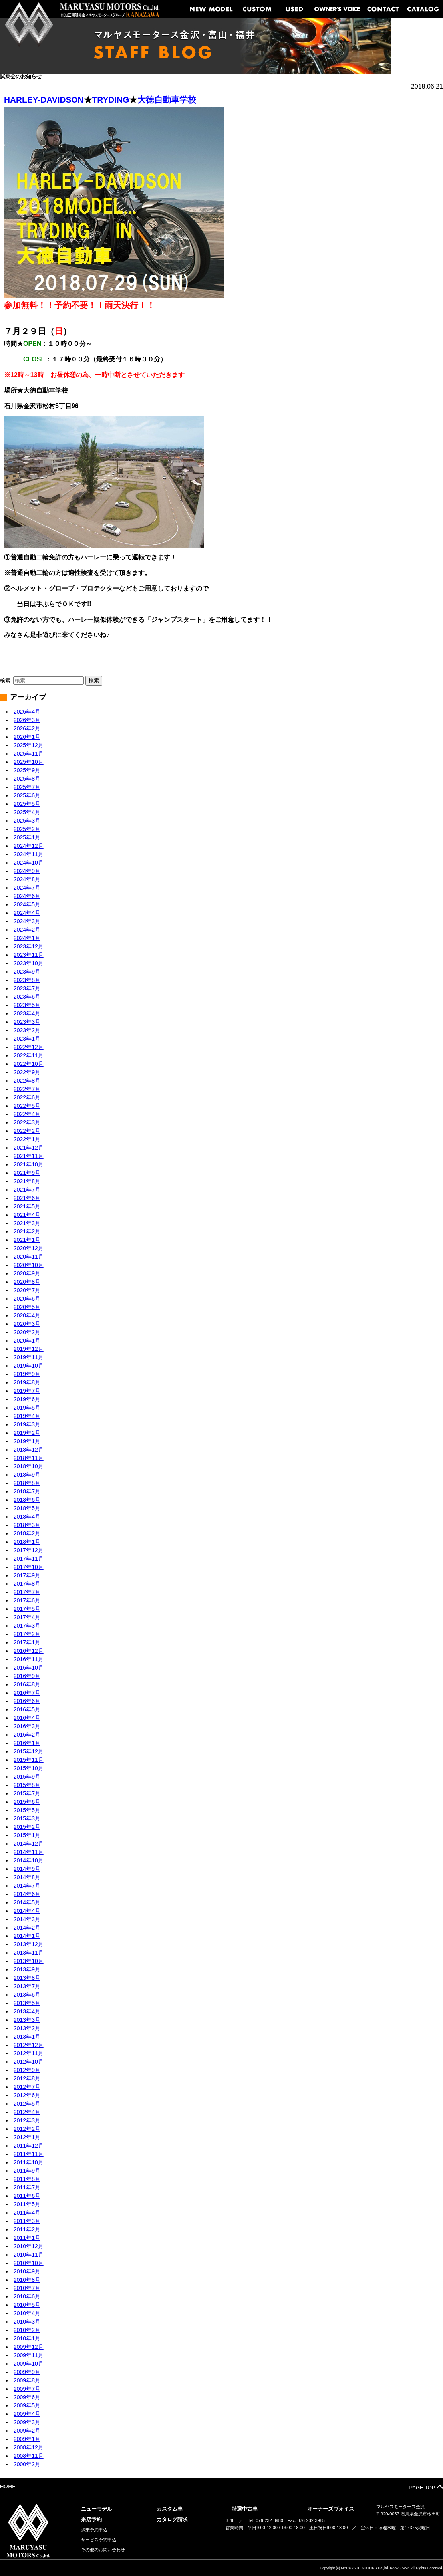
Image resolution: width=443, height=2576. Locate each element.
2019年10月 (29, 1365)
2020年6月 (27, 1298)
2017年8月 (27, 1584)
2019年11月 (29, 1357)
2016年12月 (29, 1651)
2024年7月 (27, 887)
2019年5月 (27, 1407)
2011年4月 (27, 2212)
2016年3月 (27, 1726)
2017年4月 (27, 1617)
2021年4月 (27, 1215)
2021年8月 (27, 1181)
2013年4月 (27, 2011)
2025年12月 (29, 745)
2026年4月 (27, 711)
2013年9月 (27, 1969)
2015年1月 (27, 1835)
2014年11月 (29, 1852)
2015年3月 (27, 1818)
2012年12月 (29, 2045)
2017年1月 (27, 1642)
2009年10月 (29, 2363)
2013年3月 (27, 2020)
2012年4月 (27, 2112)
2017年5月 (27, 1609)
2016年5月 (27, 1709)
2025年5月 (27, 804)
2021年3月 (27, 1223)
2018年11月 (29, 1458)
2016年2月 (27, 1734)
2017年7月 (27, 1592)
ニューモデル (96, 2508)
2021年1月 (27, 1240)
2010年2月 (27, 2330)
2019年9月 (27, 1374)
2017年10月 (29, 1567)
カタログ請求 (172, 2519)
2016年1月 (27, 1743)
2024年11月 (29, 854)
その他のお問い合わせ (103, 2550)
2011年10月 (29, 2162)
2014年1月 (27, 1936)
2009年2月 (27, 2430)
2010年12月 (29, 2246)
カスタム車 (170, 2508)
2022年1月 (27, 1139)
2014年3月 (27, 1919)
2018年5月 (27, 1508)
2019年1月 (27, 1441)
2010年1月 (27, 2338)
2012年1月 (27, 2137)
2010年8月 (27, 2280)
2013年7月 (27, 1986)
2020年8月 (27, 1282)
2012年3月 (27, 2120)
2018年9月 (27, 1474)
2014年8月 (27, 1877)
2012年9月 (27, 2070)
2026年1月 (27, 737)
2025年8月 (27, 778)
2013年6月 (27, 1994)
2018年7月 (27, 1491)
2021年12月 (29, 1147)
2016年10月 (29, 1667)
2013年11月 (29, 1952)
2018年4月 (27, 1516)
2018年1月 (27, 1542)
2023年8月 (27, 980)
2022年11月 (29, 1055)
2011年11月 (29, 2154)
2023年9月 (27, 971)
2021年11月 (29, 1156)
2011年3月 (27, 2221)
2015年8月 (27, 1785)
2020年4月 (27, 1315)
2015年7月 (27, 1793)
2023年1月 (27, 1038)
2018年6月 (27, 1500)
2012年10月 (29, 2061)
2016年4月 (27, 1718)
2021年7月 (27, 1189)
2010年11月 (29, 2254)
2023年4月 (27, 1013)
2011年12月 (29, 2145)
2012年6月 (27, 2095)
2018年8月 (27, 1483)
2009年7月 (27, 2389)
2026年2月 (27, 728)
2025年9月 (27, 770)
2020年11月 (29, 1256)
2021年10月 (29, 1164)
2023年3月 (27, 1022)
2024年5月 (27, 904)
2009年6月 (27, 2397)
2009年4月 (27, 2414)
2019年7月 (27, 1391)
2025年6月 (27, 795)
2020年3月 (27, 1324)
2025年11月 (29, 753)
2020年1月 (27, 1340)
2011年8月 (27, 2179)
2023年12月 (29, 946)
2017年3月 (27, 1625)
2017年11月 (29, 1558)
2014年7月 (27, 1885)
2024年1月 (27, 938)
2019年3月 (27, 1424)
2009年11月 (29, 2355)
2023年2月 (27, 1030)
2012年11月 (29, 2053)
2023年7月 (27, 988)
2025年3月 (27, 820)
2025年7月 (27, 787)
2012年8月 (27, 2078)
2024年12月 (29, 846)
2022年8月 (27, 1080)
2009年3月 (27, 2422)
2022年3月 (27, 1122)
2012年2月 (27, 2129)
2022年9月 (27, 1072)
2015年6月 (27, 1802)
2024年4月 (27, 913)
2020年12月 (29, 1248)
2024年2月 (27, 929)
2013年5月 (27, 2003)
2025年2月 (27, 829)
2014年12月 (29, 1843)
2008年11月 (29, 2456)
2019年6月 (27, 1399)
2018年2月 (27, 1533)
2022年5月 (27, 1106)
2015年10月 (29, 1768)
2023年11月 (29, 955)
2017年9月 (27, 1575)
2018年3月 (27, 1525)
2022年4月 (27, 1114)
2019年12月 (29, 1349)
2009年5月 (27, 2405)
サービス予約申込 (98, 2540)
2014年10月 (29, 1860)
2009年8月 (27, 2380)
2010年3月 (27, 2321)
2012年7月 (27, 2087)
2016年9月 (27, 1676)
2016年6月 (27, 1701)
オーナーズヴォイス (330, 2508)
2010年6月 (27, 2296)
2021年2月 (27, 1231)
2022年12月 (29, 1047)
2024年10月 (29, 862)
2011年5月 (27, 2204)
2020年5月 (27, 1307)
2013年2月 (27, 2028)
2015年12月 (29, 1751)
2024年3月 (27, 921)
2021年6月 (27, 1198)
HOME (8, 2486)
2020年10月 (29, 1265)
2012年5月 (27, 2103)
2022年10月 (29, 1064)
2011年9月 (27, 2170)
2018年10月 (29, 1466)
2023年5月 (27, 1005)
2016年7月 (27, 1693)
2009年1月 (27, 2439)
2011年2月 (27, 2229)
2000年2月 (27, 2464)
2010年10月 (29, 2263)
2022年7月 (27, 1089)
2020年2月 (27, 1332)
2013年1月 (27, 2036)
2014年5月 (27, 1902)
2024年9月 (27, 871)
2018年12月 (29, 1449)
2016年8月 (27, 1684)
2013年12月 (29, 1944)
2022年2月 (27, 1131)
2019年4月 (27, 1416)
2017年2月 (27, 1634)
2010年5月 (27, 2305)
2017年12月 (29, 1550)
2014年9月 (27, 1869)
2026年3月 (27, 720)
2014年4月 (27, 1911)
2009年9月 (27, 2372)
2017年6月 (27, 1600)
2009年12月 (29, 2347)
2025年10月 (29, 762)
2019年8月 (27, 1382)
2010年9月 (27, 2271)
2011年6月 (27, 2196)
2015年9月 (27, 1776)
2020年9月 (27, 1273)
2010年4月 (27, 2313)
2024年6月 (27, 896)
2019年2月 (27, 1433)
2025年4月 (27, 812)
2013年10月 (29, 1961)
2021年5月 (27, 1206)
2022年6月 (27, 1097)
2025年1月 (27, 837)
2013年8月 (27, 1978)
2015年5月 (27, 1810)
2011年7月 (27, 2187)
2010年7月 (27, 2288)
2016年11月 (29, 1659)
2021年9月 (27, 1173)
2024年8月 (27, 879)
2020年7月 (27, 1290)
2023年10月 (29, 963)
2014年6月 (27, 1894)
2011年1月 (27, 2238)
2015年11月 (29, 1760)
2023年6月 (27, 997)
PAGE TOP (426, 2487)
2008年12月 (29, 2447)
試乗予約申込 (94, 2530)
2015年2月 (27, 1827)
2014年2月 (27, 1927)
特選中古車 (245, 2508)
